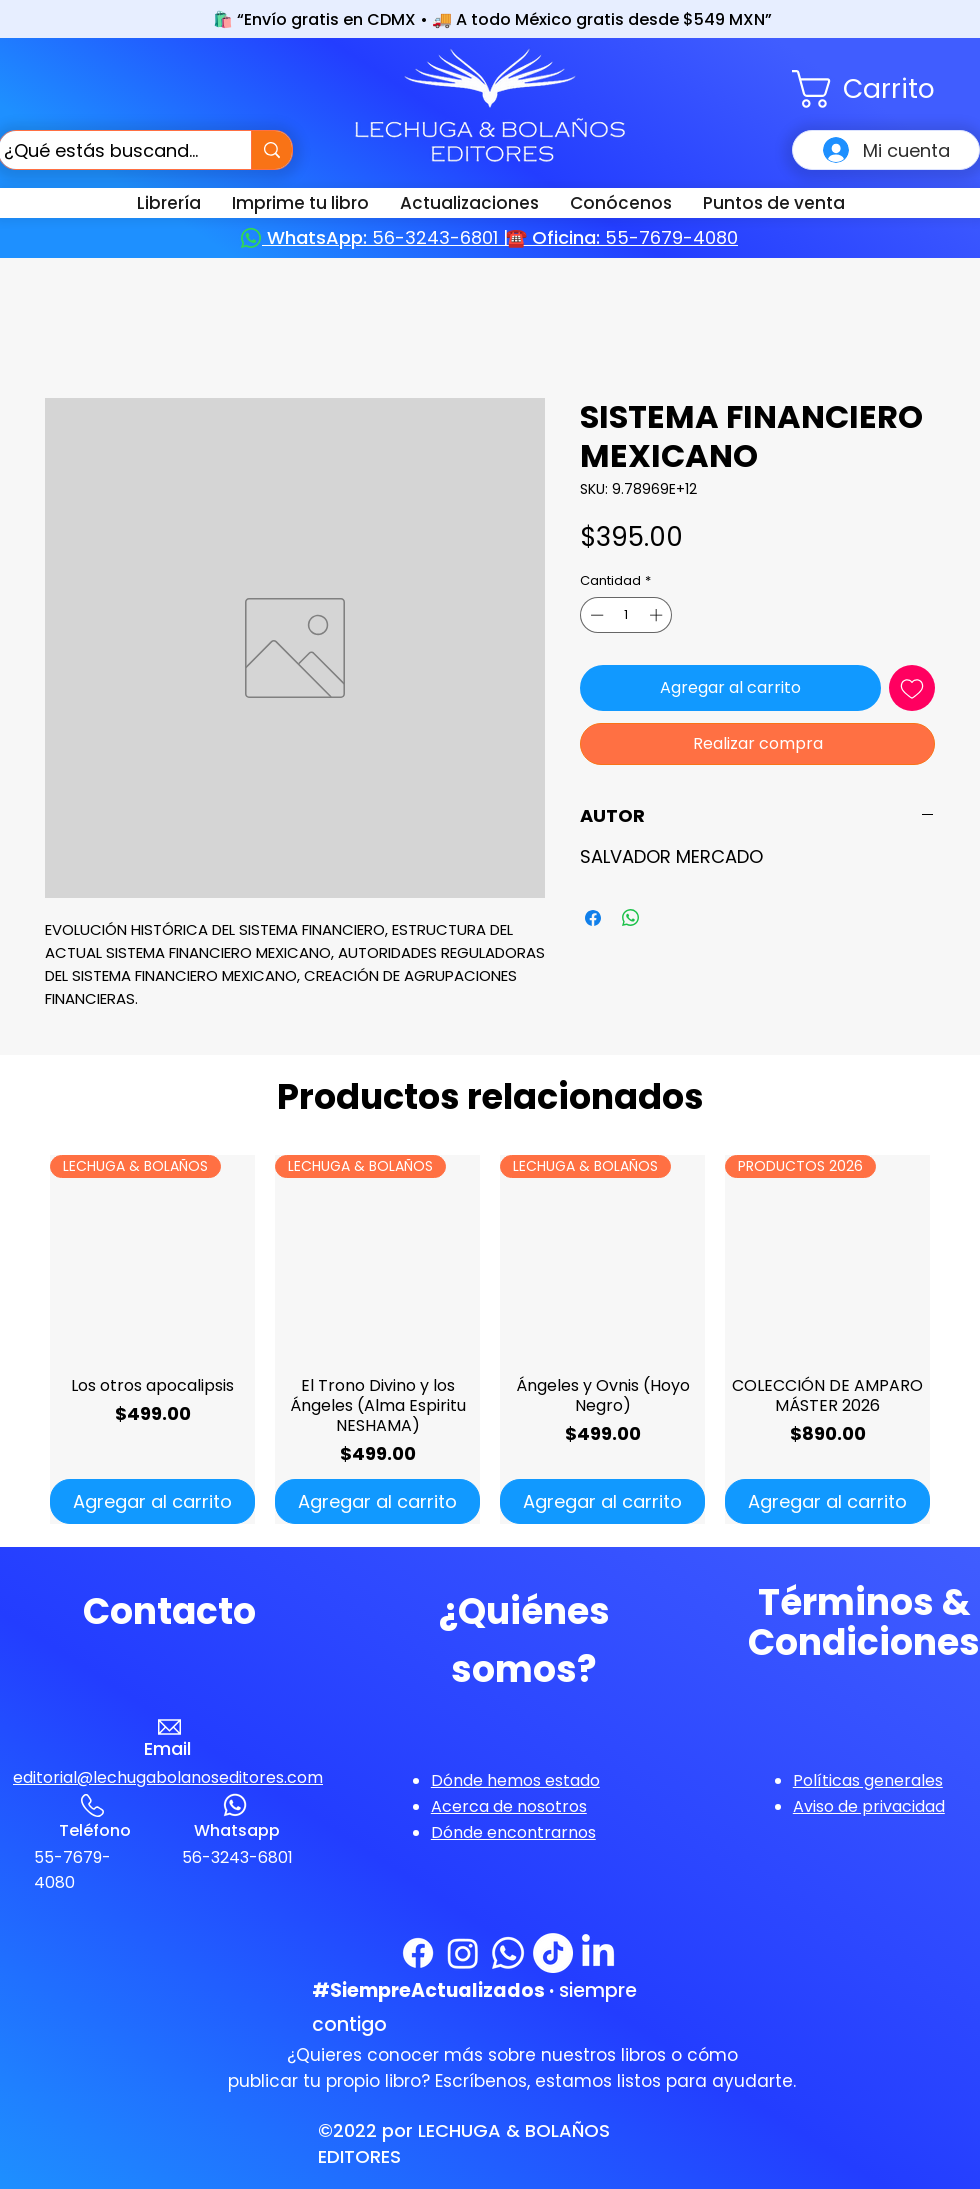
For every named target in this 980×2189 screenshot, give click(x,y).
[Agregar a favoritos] (912, 688)
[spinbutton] (626, 615)
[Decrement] (595, 615)
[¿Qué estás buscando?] (106, 150)
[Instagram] (463, 1953)
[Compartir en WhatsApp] (631, 918)
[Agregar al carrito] (152, 1501)
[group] (490, 1339)
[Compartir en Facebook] (593, 918)
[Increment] (658, 615)
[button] (886, 89)
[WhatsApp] (508, 1953)
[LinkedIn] (598, 1953)
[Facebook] (418, 1953)
